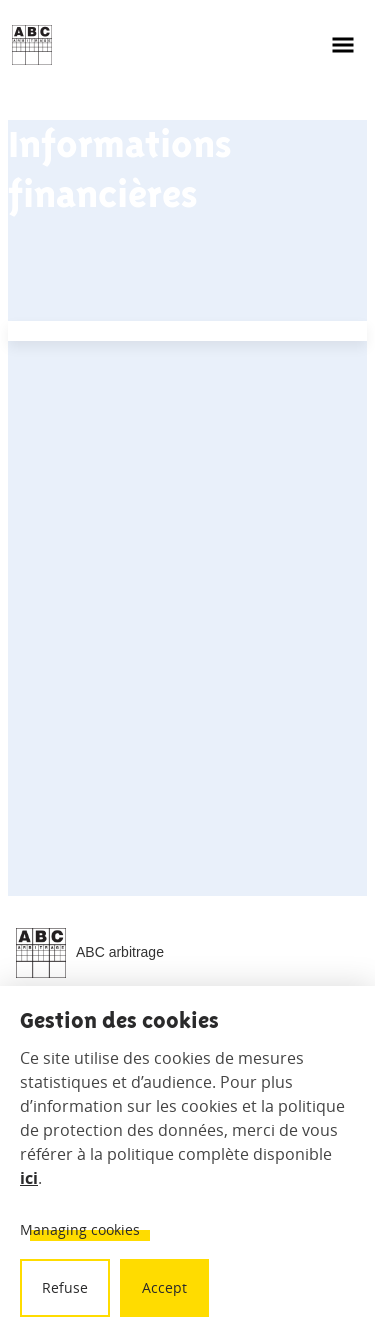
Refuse (65, 1287)
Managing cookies (80, 1229)
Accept (164, 1287)
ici (29, 1178)
